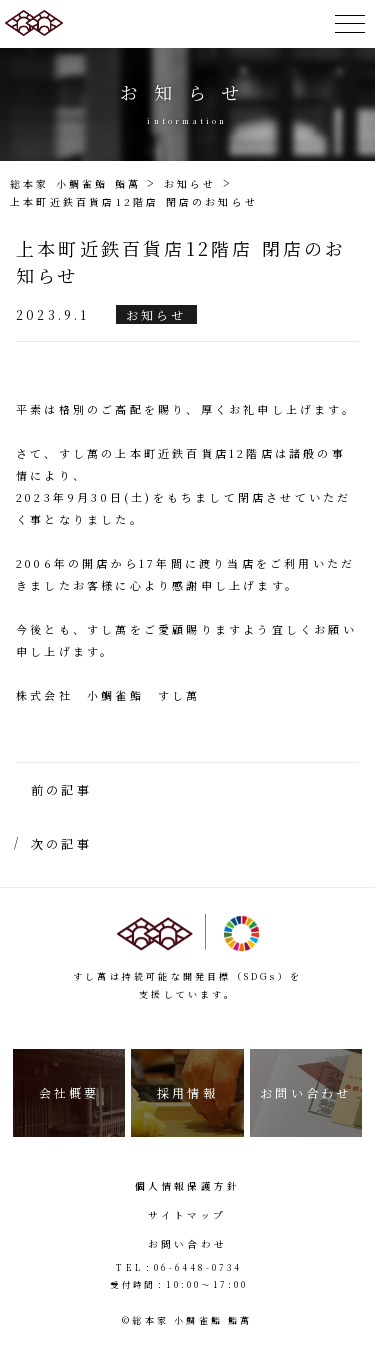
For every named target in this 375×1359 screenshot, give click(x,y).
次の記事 (61, 843)
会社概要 (69, 1092)
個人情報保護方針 (188, 1186)
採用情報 (187, 1092)
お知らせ (156, 314)
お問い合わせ (305, 1092)
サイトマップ (187, 1215)
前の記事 (61, 789)
